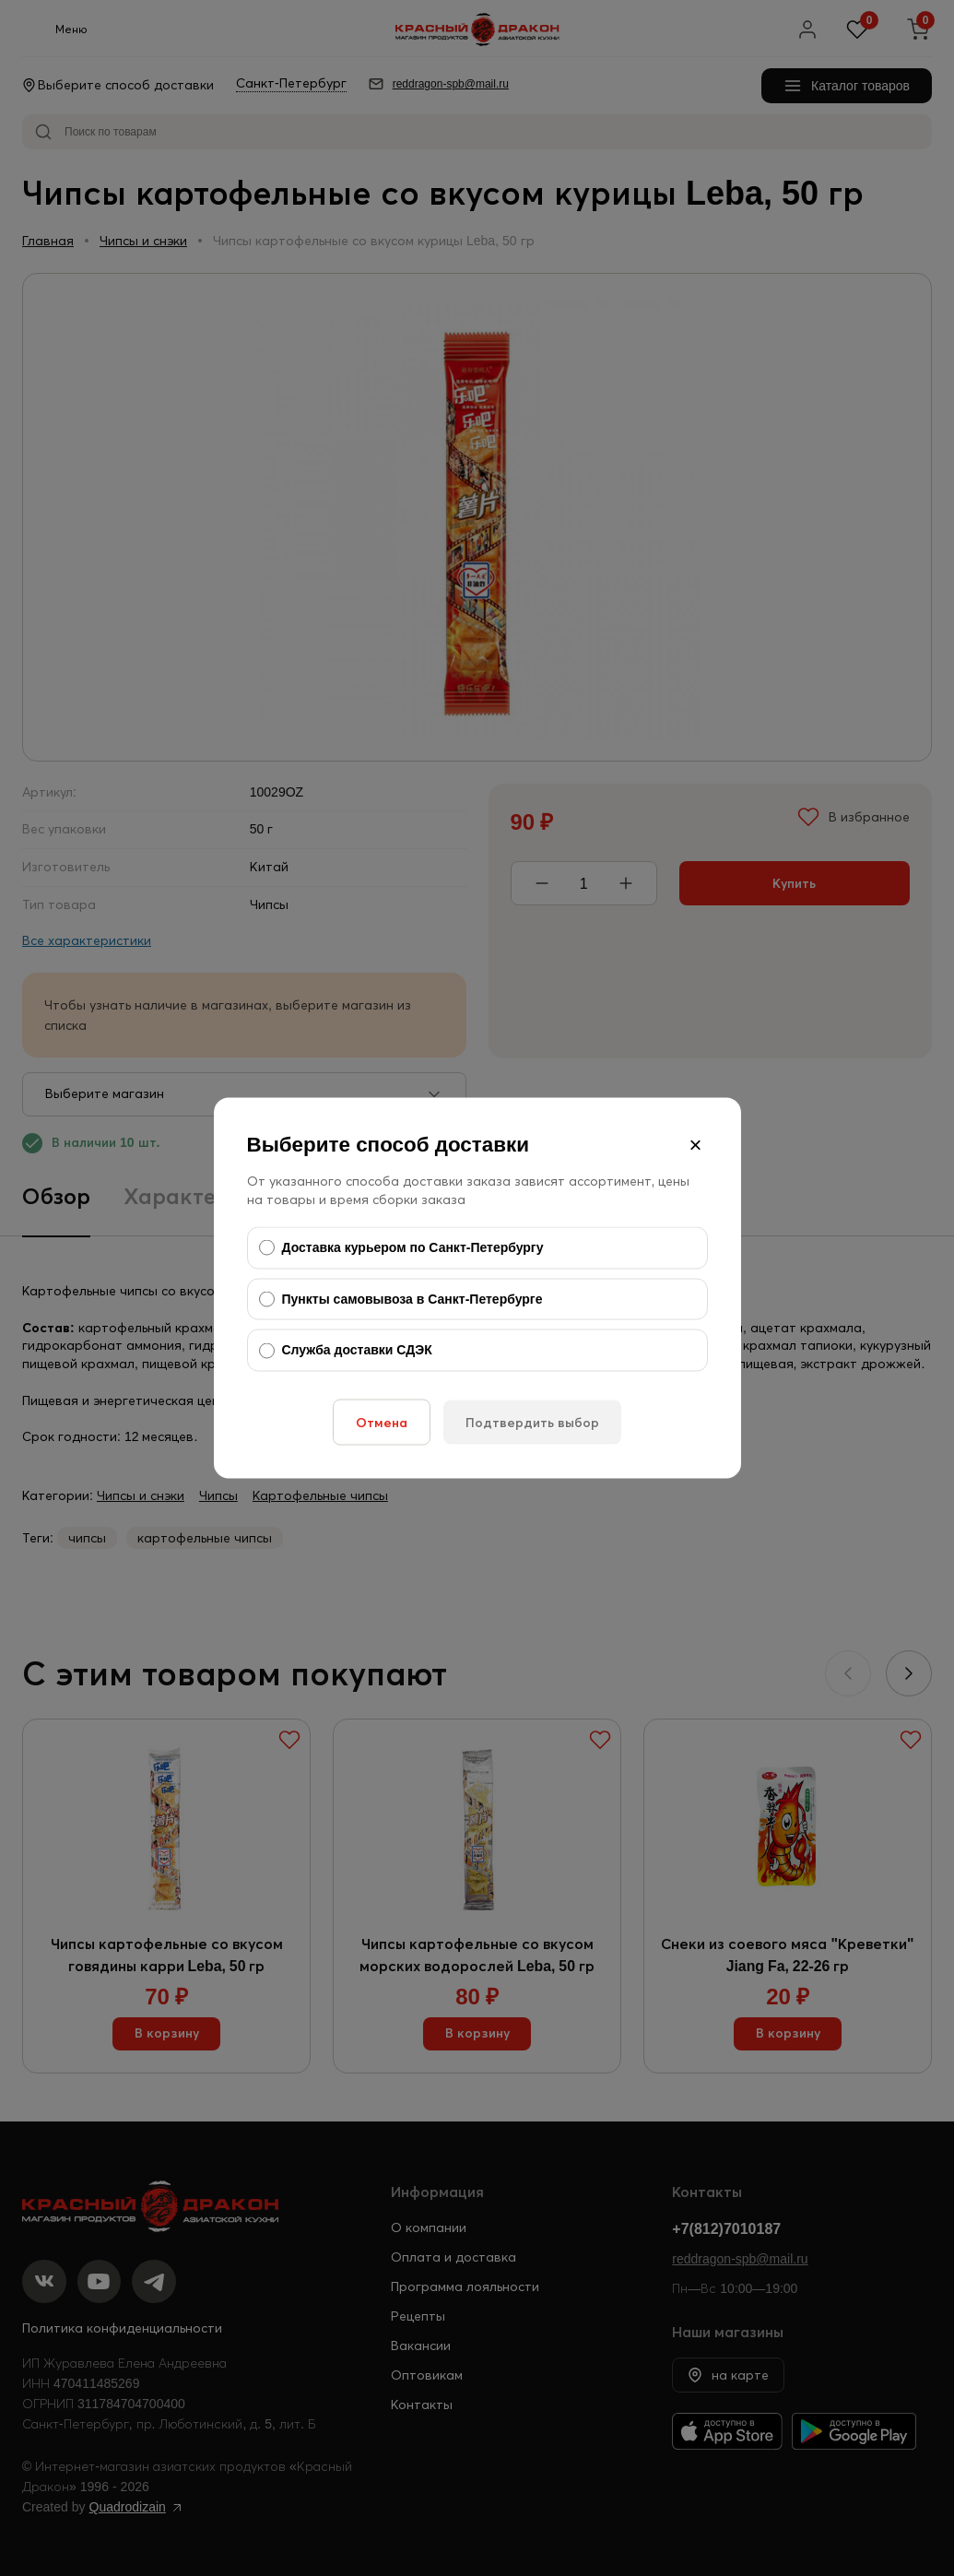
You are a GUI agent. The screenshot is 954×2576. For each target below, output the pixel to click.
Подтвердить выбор (532, 1421)
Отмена (381, 1421)
